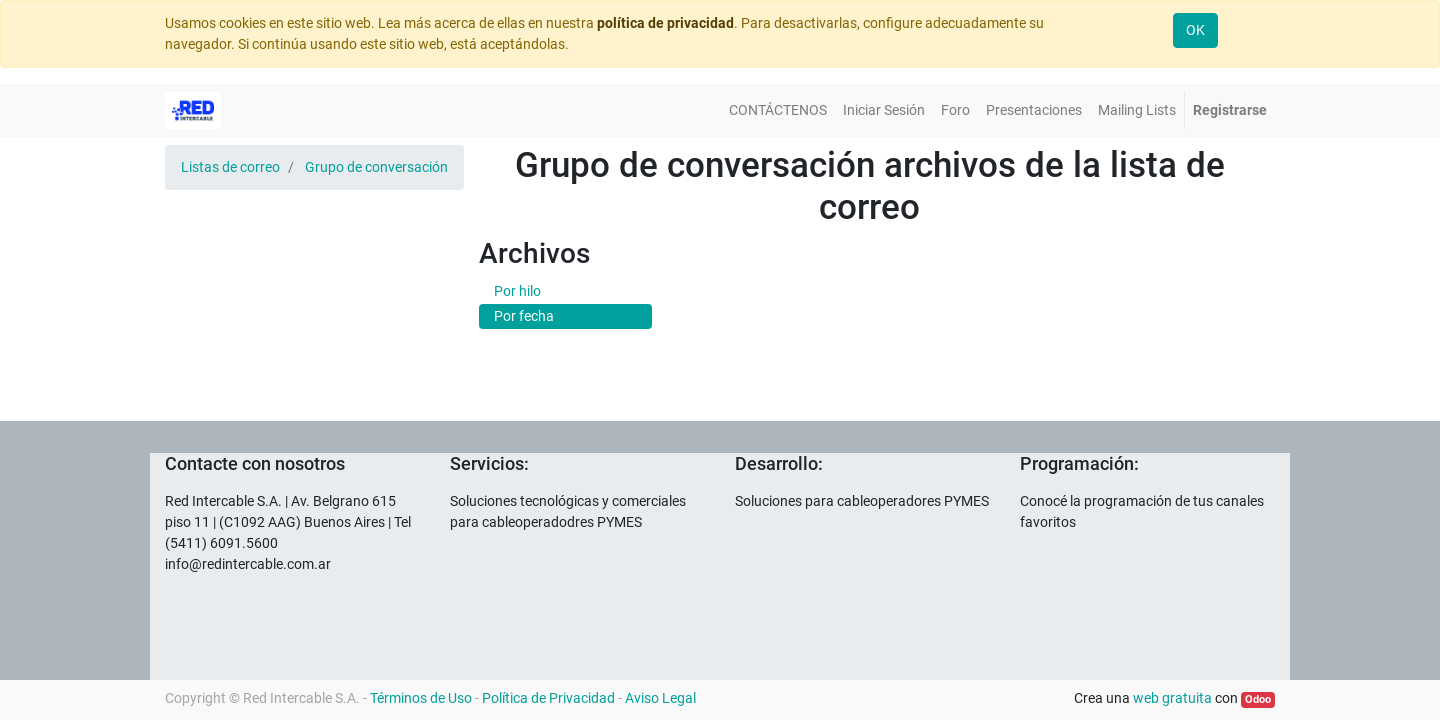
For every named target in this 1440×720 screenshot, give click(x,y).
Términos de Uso (421, 698)
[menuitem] (778, 110)
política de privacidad (665, 23)
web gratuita (1172, 698)
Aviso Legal (660, 698)
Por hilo (517, 291)
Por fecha (524, 316)
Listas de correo (230, 167)
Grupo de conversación (376, 167)
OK (1195, 30)
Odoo (1258, 699)
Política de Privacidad (548, 698)
